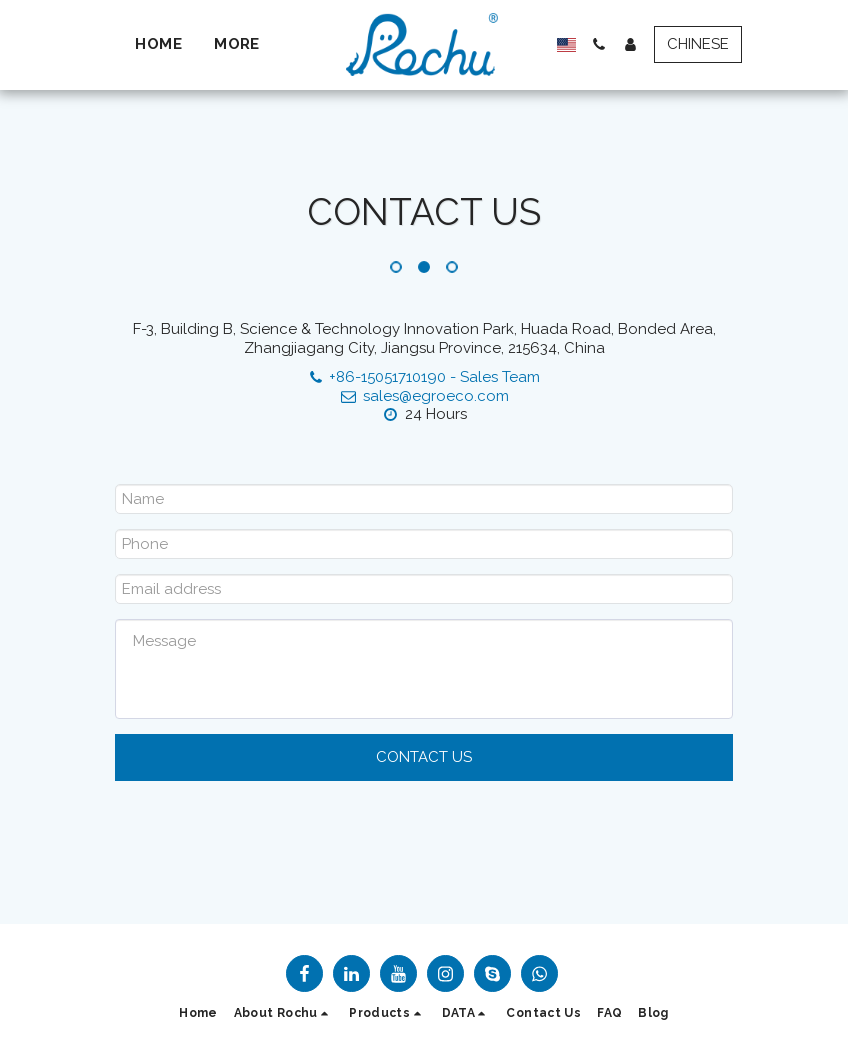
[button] (590, 44)
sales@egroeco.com (424, 396)
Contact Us (424, 757)
